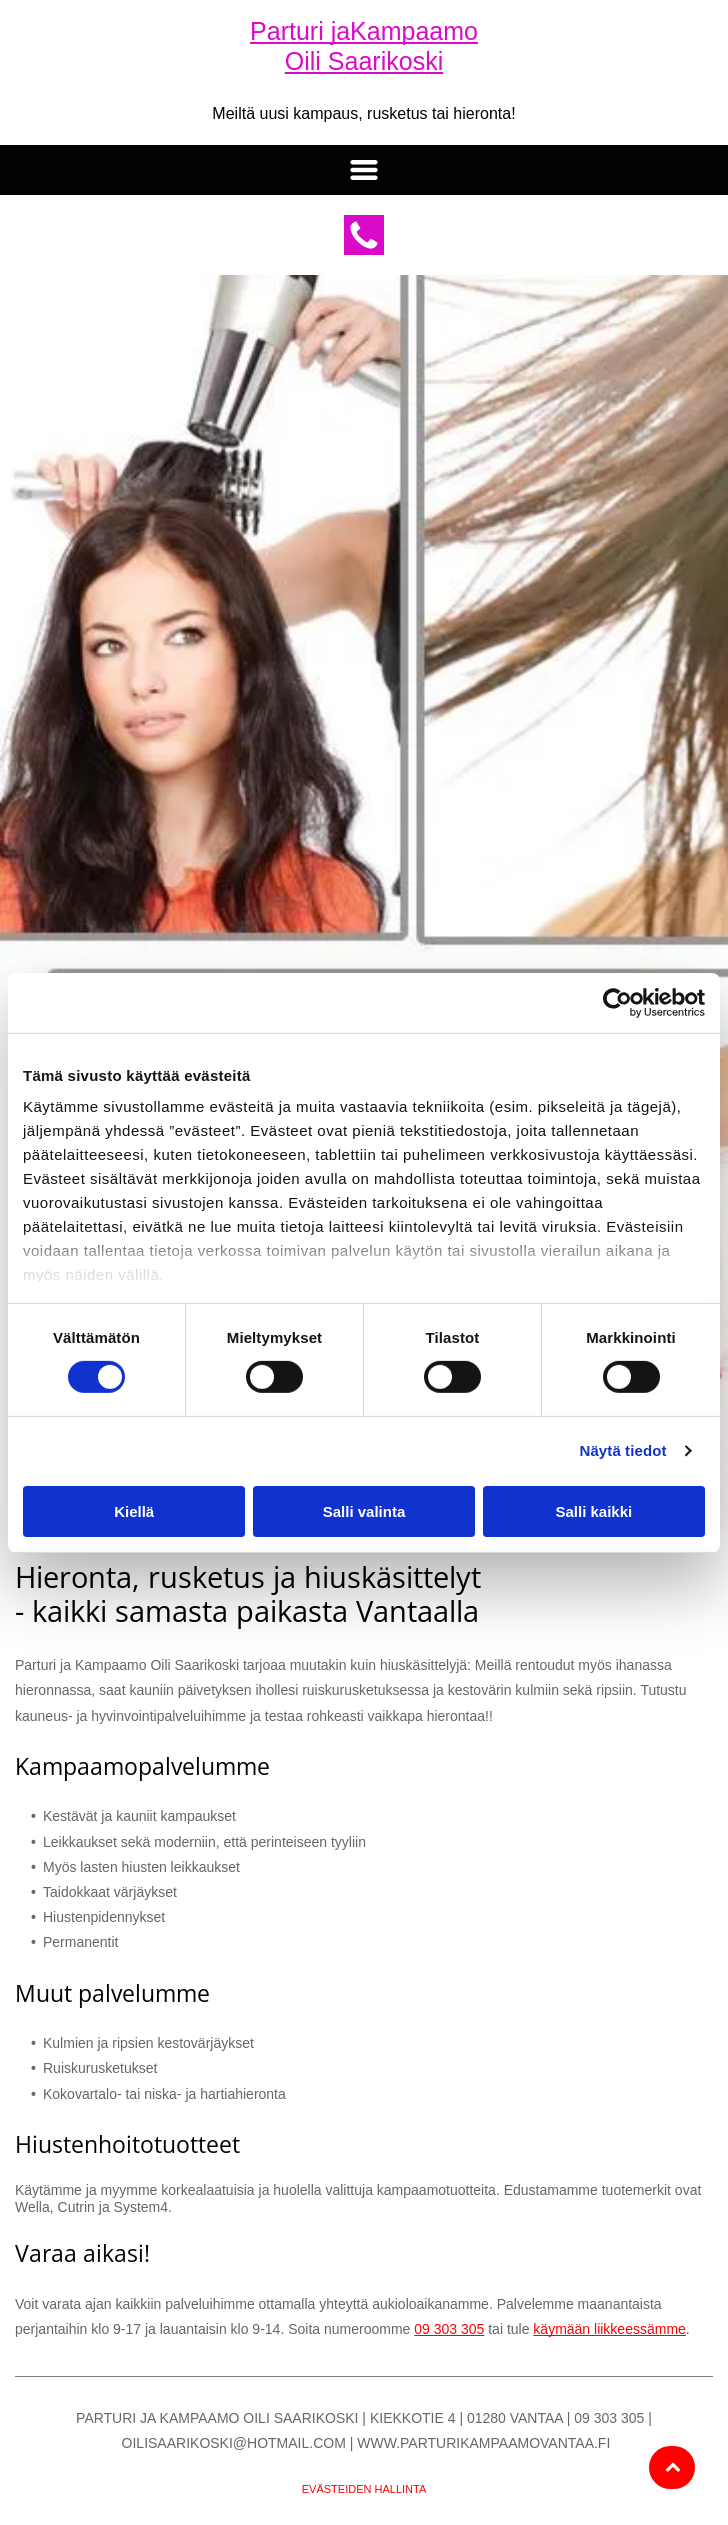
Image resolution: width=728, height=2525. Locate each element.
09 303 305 (449, 2329)
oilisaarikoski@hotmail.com (234, 2443)
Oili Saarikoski (364, 61)
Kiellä (134, 1511)
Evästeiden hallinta (364, 2489)
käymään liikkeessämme (609, 2329)
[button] (364, 170)
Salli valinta (364, 1511)
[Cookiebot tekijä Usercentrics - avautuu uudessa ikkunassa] (617, 1002)
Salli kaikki (593, 1511)
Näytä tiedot (623, 1450)
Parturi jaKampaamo (364, 31)
